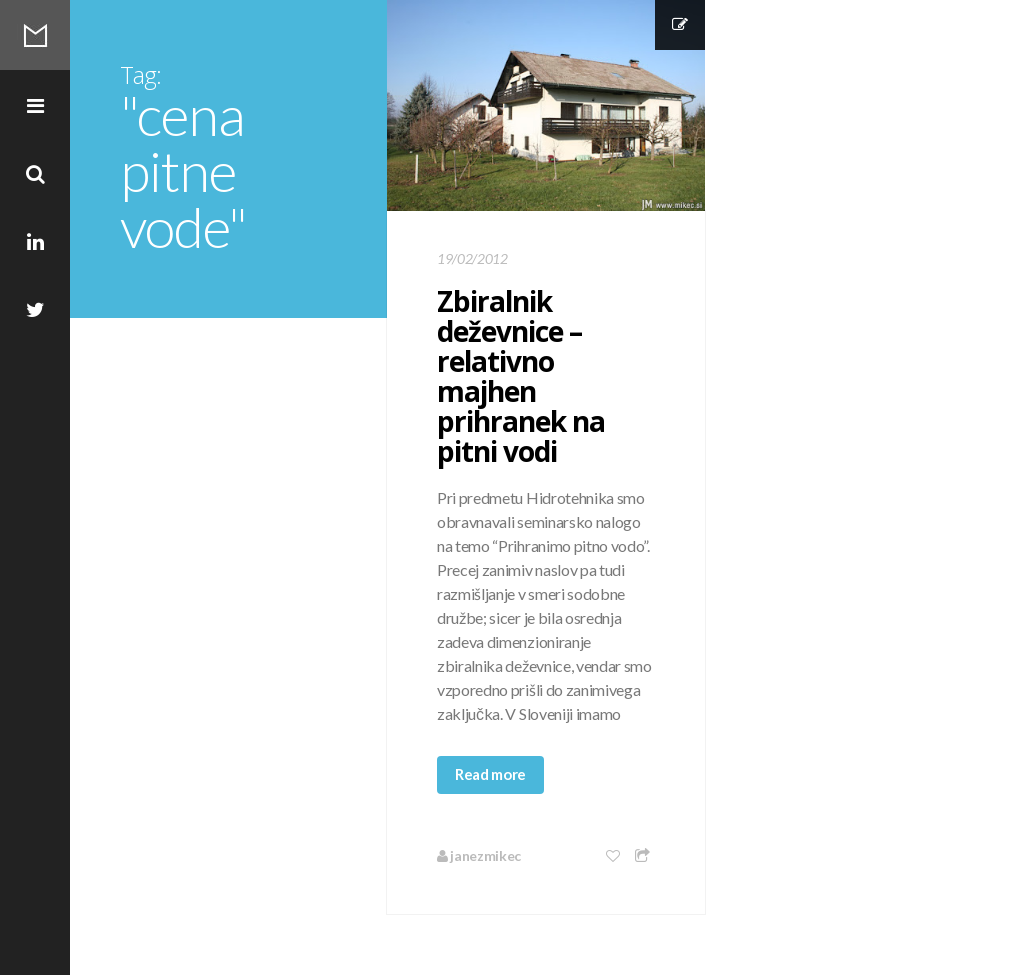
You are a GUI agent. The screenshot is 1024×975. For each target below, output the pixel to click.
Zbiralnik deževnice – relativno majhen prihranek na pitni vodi (521, 376)
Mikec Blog (35, 35)
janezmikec (479, 855)
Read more (490, 774)
